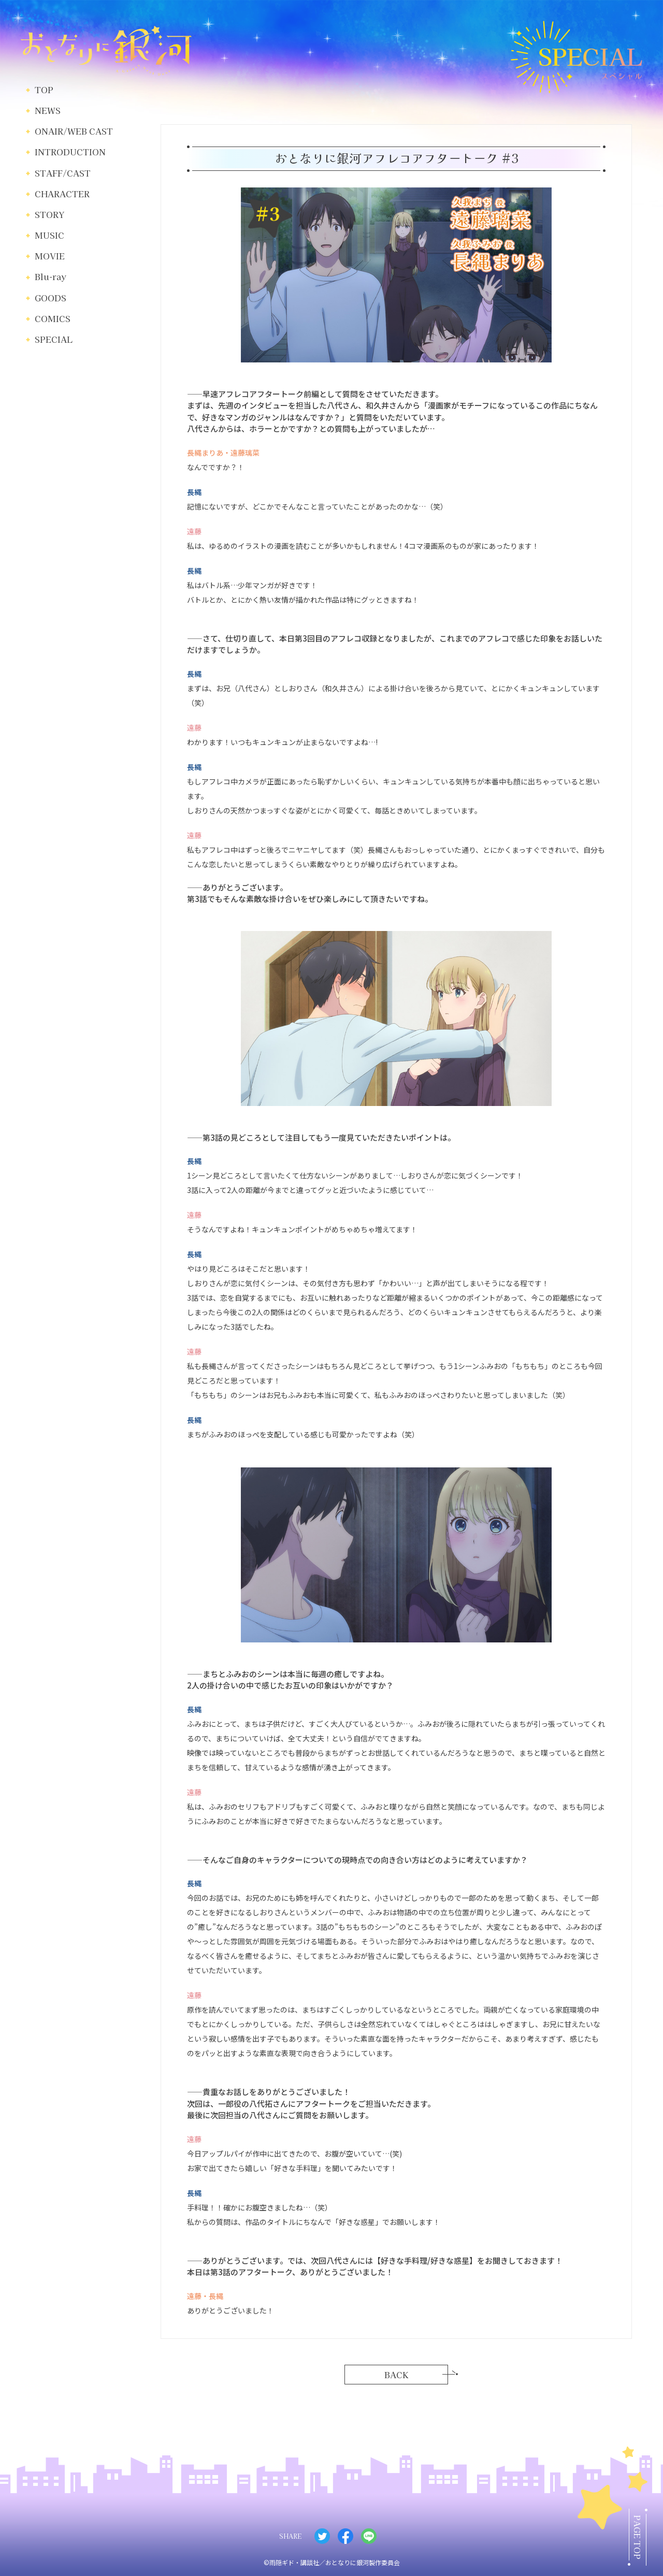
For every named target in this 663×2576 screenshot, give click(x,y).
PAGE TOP (637, 2537)
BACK (396, 2374)
